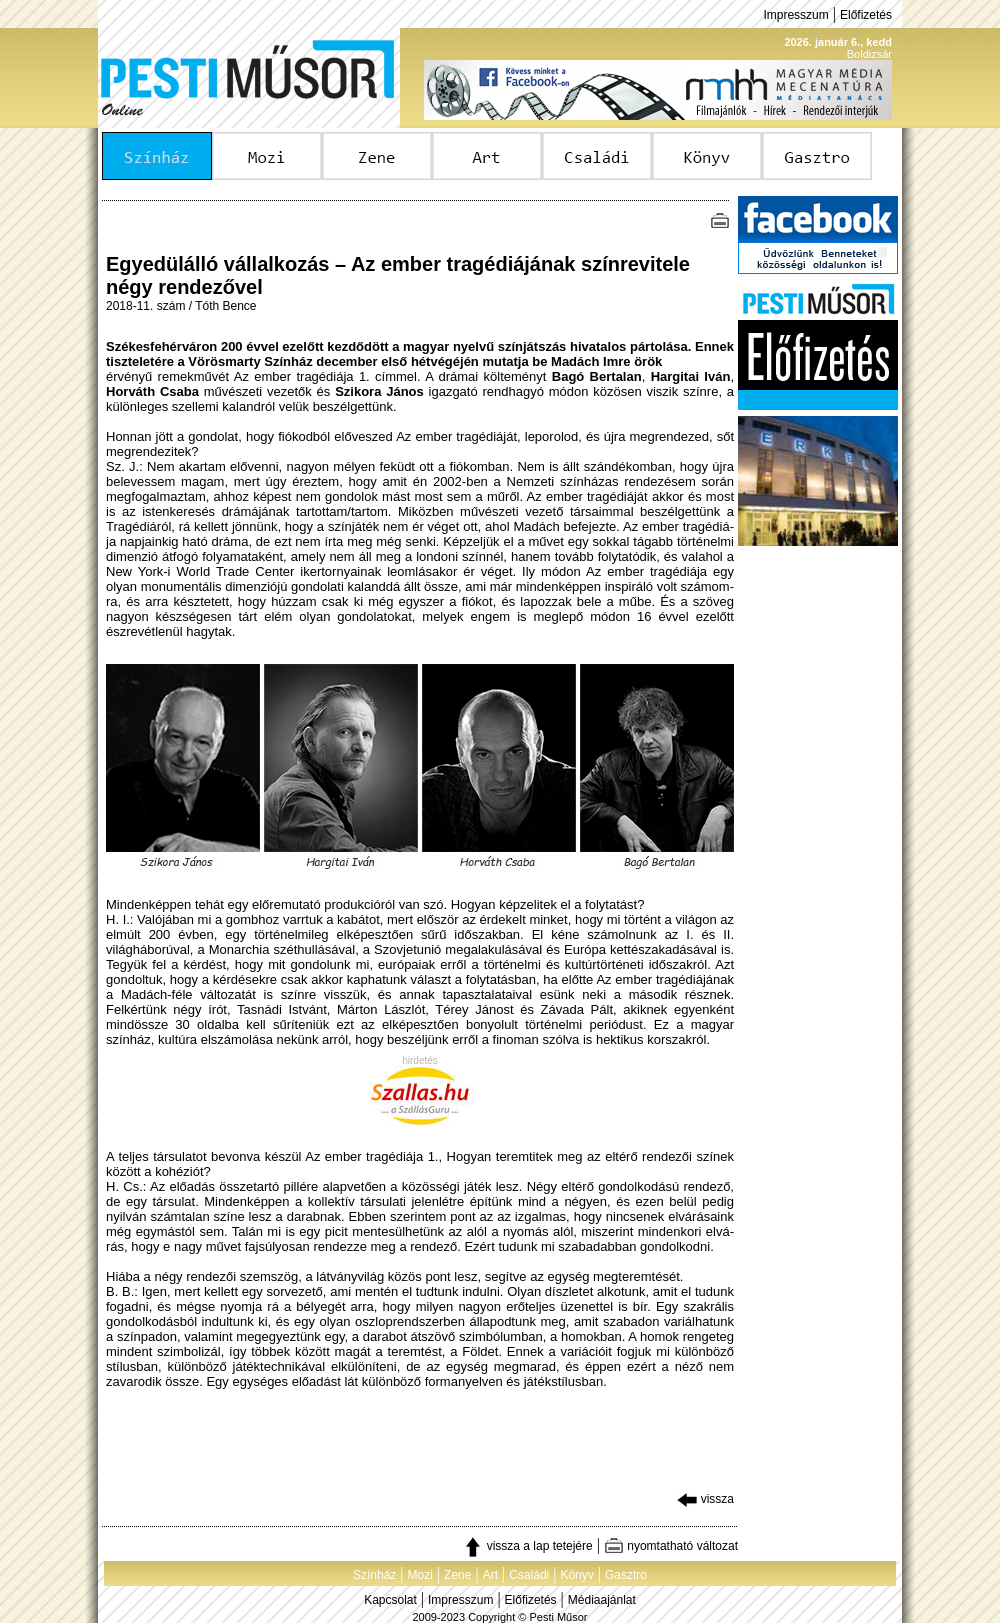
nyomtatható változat (671, 1546)
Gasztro (626, 1575)
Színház (374, 1575)
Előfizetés (866, 15)
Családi (529, 1575)
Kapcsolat (390, 1600)
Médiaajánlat (602, 1600)
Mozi (420, 1575)
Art (490, 1575)
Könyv (576, 1575)
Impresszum (795, 15)
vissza (705, 1499)
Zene (457, 1575)
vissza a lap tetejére (527, 1546)
